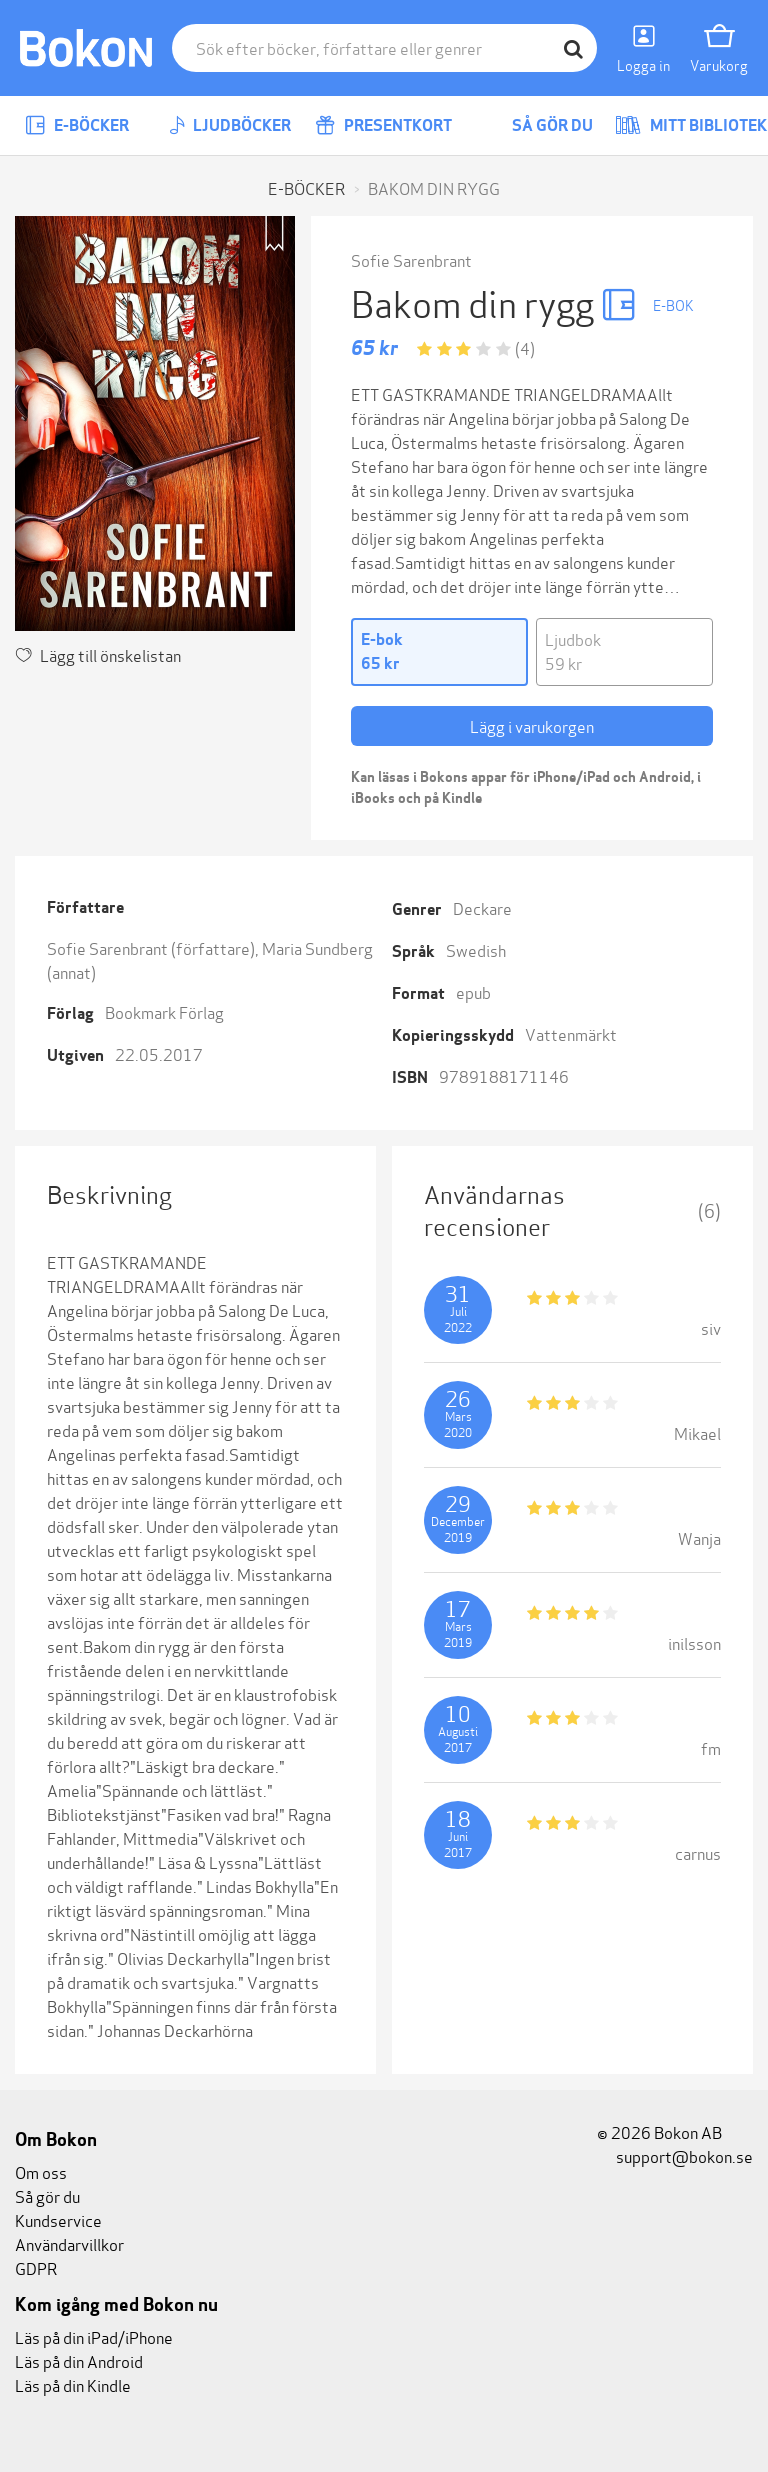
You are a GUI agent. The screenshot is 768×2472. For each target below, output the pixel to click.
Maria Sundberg (317, 947)
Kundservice (58, 2219)
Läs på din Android (79, 2360)
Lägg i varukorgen (532, 725)
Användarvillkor (69, 2243)
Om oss (41, 2171)
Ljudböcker (230, 125)
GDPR (36, 2267)
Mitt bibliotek (691, 125)
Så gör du (538, 125)
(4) (525, 347)
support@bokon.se (675, 2155)
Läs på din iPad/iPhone (94, 2336)
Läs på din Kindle (73, 2384)
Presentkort (383, 125)
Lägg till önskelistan (98, 654)
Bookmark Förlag (164, 1011)
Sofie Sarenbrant (411, 259)
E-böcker (77, 125)
